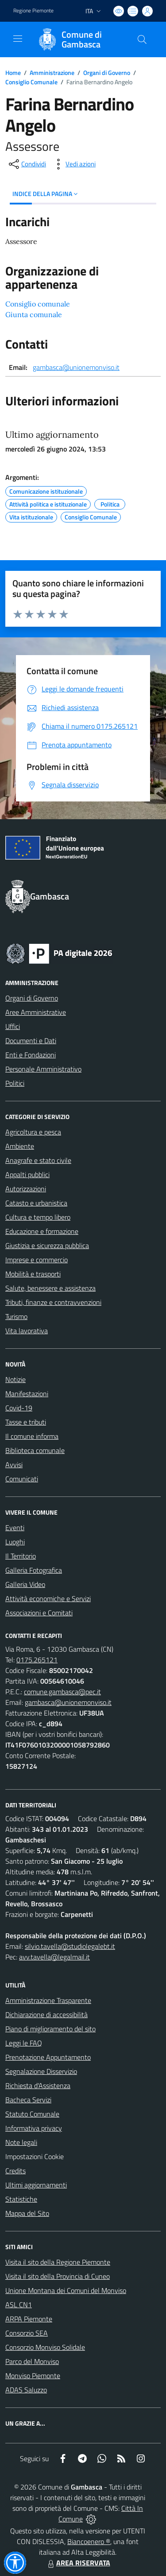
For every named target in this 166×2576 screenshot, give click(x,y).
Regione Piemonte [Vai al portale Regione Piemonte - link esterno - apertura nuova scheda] (33, 11)
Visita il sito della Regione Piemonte (57, 2262)
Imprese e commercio (36, 1259)
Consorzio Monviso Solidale (45, 2347)
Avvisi (14, 1464)
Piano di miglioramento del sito (50, 2028)
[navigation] (17, 38)
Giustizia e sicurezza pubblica (47, 1245)
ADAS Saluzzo (26, 2389)
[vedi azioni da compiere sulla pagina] (73, 164)
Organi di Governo (106, 72)
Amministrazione (52, 72)
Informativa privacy (33, 2128)
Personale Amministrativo (43, 1069)
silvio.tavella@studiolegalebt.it (70, 1946)
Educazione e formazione (41, 1231)
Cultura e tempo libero (37, 1217)
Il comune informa (31, 1436)
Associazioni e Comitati (39, 1612)
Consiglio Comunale (31, 81)
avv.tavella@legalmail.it (54, 1957)
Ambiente (19, 1146)
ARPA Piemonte (28, 2318)
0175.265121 (37, 1659)
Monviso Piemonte (32, 2375)
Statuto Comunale (32, 2114)
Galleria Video (25, 1584)
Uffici (12, 1026)
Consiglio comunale (37, 303)
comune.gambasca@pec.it (62, 1691)
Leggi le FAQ (23, 2043)
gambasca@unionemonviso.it (76, 367)
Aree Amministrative (35, 1012)
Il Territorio (20, 1556)
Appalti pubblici (27, 1174)
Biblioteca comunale (35, 1450)
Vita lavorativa (26, 1330)
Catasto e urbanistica (36, 1203)
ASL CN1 (18, 2304)
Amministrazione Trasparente (48, 2000)
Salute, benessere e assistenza (50, 1288)
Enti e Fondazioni (30, 1054)
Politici (14, 1083)
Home (13, 72)
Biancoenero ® (88, 2541)
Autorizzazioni (25, 1188)
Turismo (16, 1316)
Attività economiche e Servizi (48, 1598)
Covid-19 (18, 1407)
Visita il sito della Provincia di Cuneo (57, 2276)
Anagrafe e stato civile (38, 1160)
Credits (15, 2170)
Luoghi (15, 1541)
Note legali (21, 2142)
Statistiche (21, 2199)
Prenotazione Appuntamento (48, 2057)
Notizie (15, 1379)
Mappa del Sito (27, 2213)
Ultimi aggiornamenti (36, 2184)
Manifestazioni (26, 1393)
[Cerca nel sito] (142, 39)
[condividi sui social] (26, 164)
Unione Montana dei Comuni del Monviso (65, 2290)
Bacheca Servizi (28, 2099)
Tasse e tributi (25, 1422)
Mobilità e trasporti (33, 1273)
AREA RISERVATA (78, 2562)
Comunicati (21, 1478)
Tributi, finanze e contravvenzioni (53, 1302)
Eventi (14, 1527)
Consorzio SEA (26, 2333)
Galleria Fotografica (33, 1570)
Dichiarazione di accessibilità (46, 2014)
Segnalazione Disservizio (41, 2071)
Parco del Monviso (32, 2361)
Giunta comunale (33, 314)
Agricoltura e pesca (33, 1132)
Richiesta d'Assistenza (37, 2085)
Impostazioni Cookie (34, 2156)
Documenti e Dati (30, 1040)
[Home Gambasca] (78, 39)
